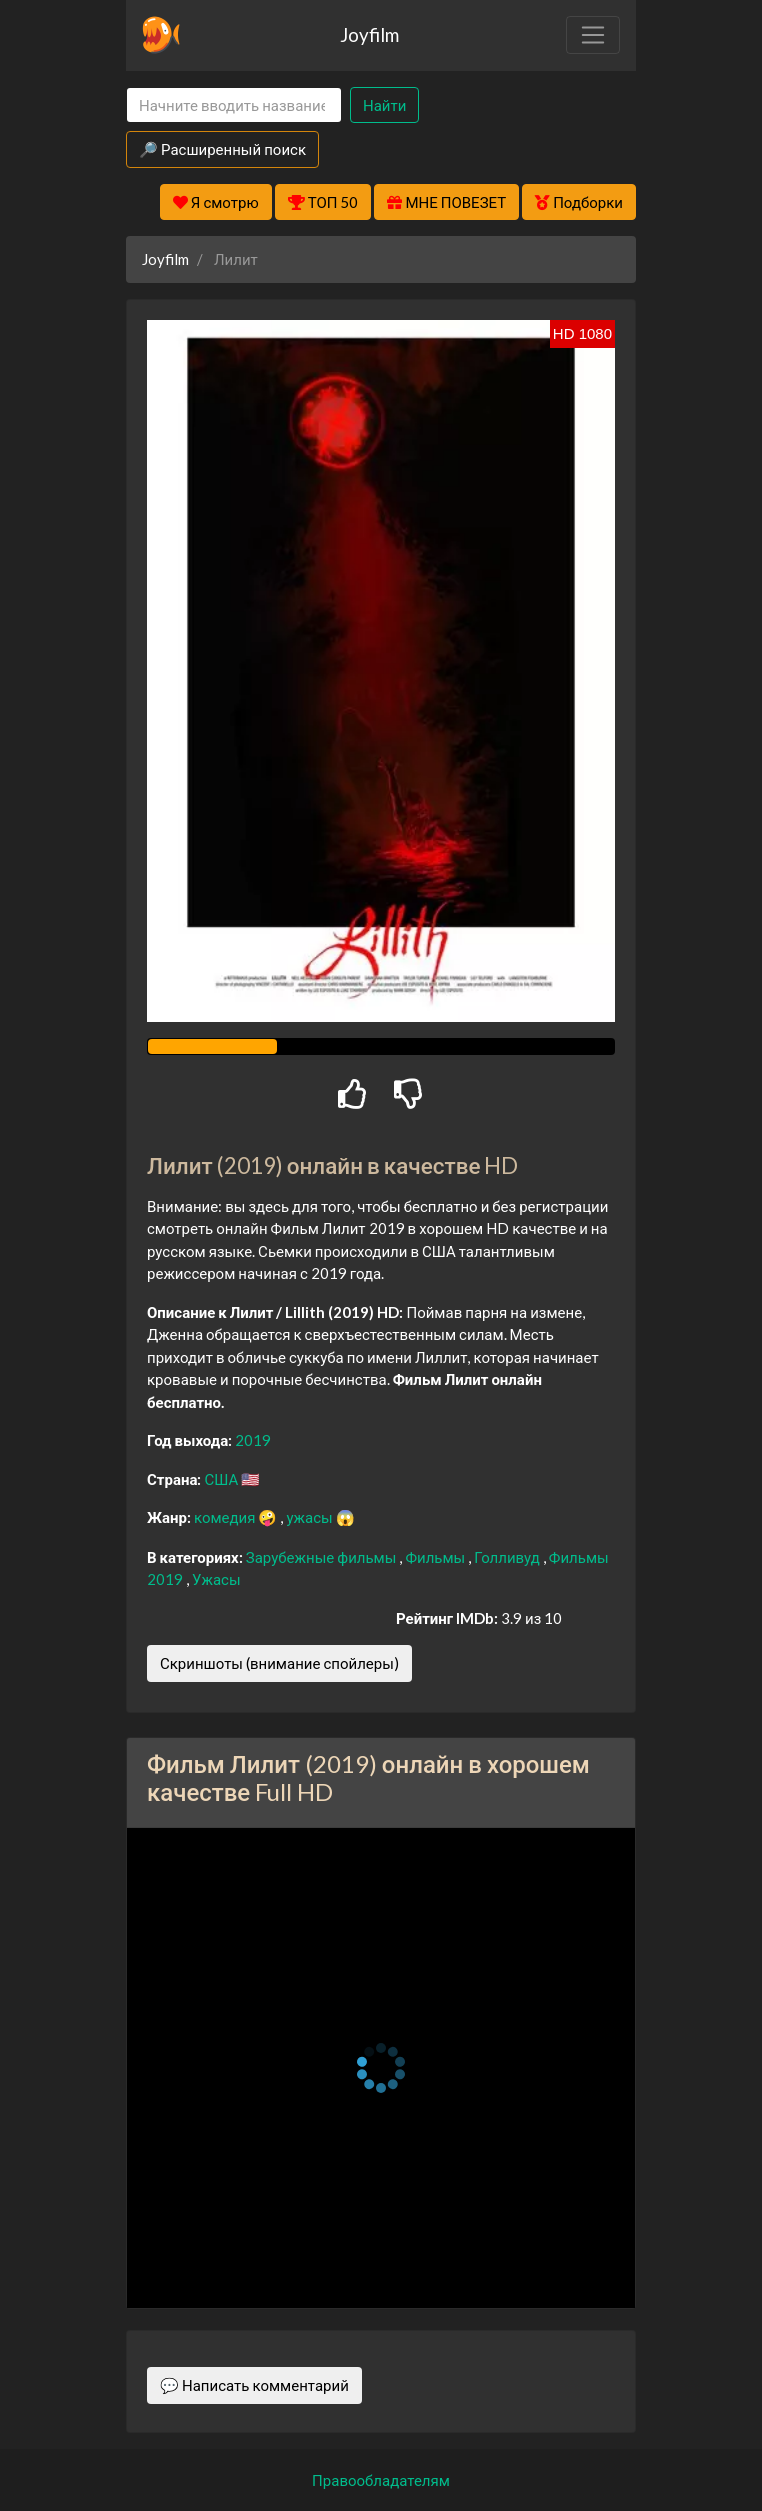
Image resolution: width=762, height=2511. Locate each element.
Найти (384, 105)
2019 (253, 1440)
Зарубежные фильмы (323, 1557)
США (222, 1479)
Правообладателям (381, 2480)
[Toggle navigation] (593, 35)
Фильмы (436, 1557)
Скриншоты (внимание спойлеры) (279, 1663)
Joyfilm (369, 34)
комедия (226, 1517)
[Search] (234, 105)
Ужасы (216, 1579)
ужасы (310, 1517)
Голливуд (508, 1557)
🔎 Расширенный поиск (222, 149)
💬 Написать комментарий (254, 2385)
